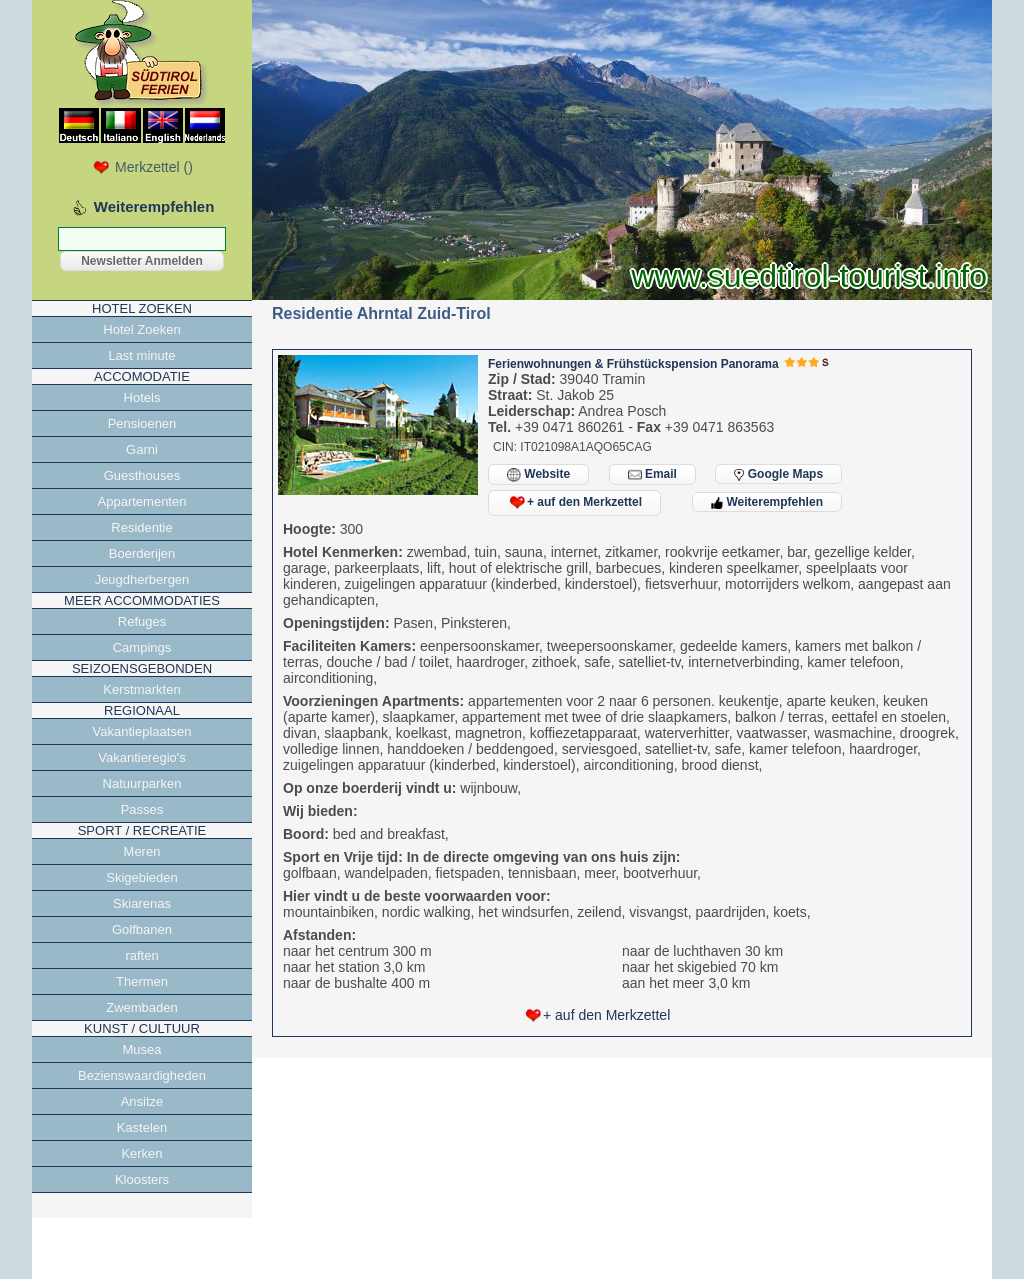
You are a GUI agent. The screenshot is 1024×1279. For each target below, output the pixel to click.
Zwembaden (142, 1007)
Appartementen (142, 501)
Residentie (141, 527)
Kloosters (142, 1179)
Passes (142, 809)
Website (538, 474)
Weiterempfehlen (767, 502)
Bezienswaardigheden (142, 1075)
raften (141, 955)
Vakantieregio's (142, 757)
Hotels (142, 397)
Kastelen (142, 1127)
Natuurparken (142, 783)
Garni (142, 449)
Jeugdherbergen (142, 579)
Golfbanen (142, 929)
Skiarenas (142, 903)
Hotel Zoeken (141, 329)
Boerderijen (142, 553)
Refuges (142, 621)
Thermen (142, 981)
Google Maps (778, 474)
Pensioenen (142, 423)
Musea (141, 1049)
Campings (142, 647)
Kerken (141, 1153)
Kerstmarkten (141, 689)
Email (652, 474)
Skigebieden (142, 877)
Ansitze (142, 1101)
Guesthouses (142, 475)
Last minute (141, 355)
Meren (142, 851)
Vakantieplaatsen (142, 731)
